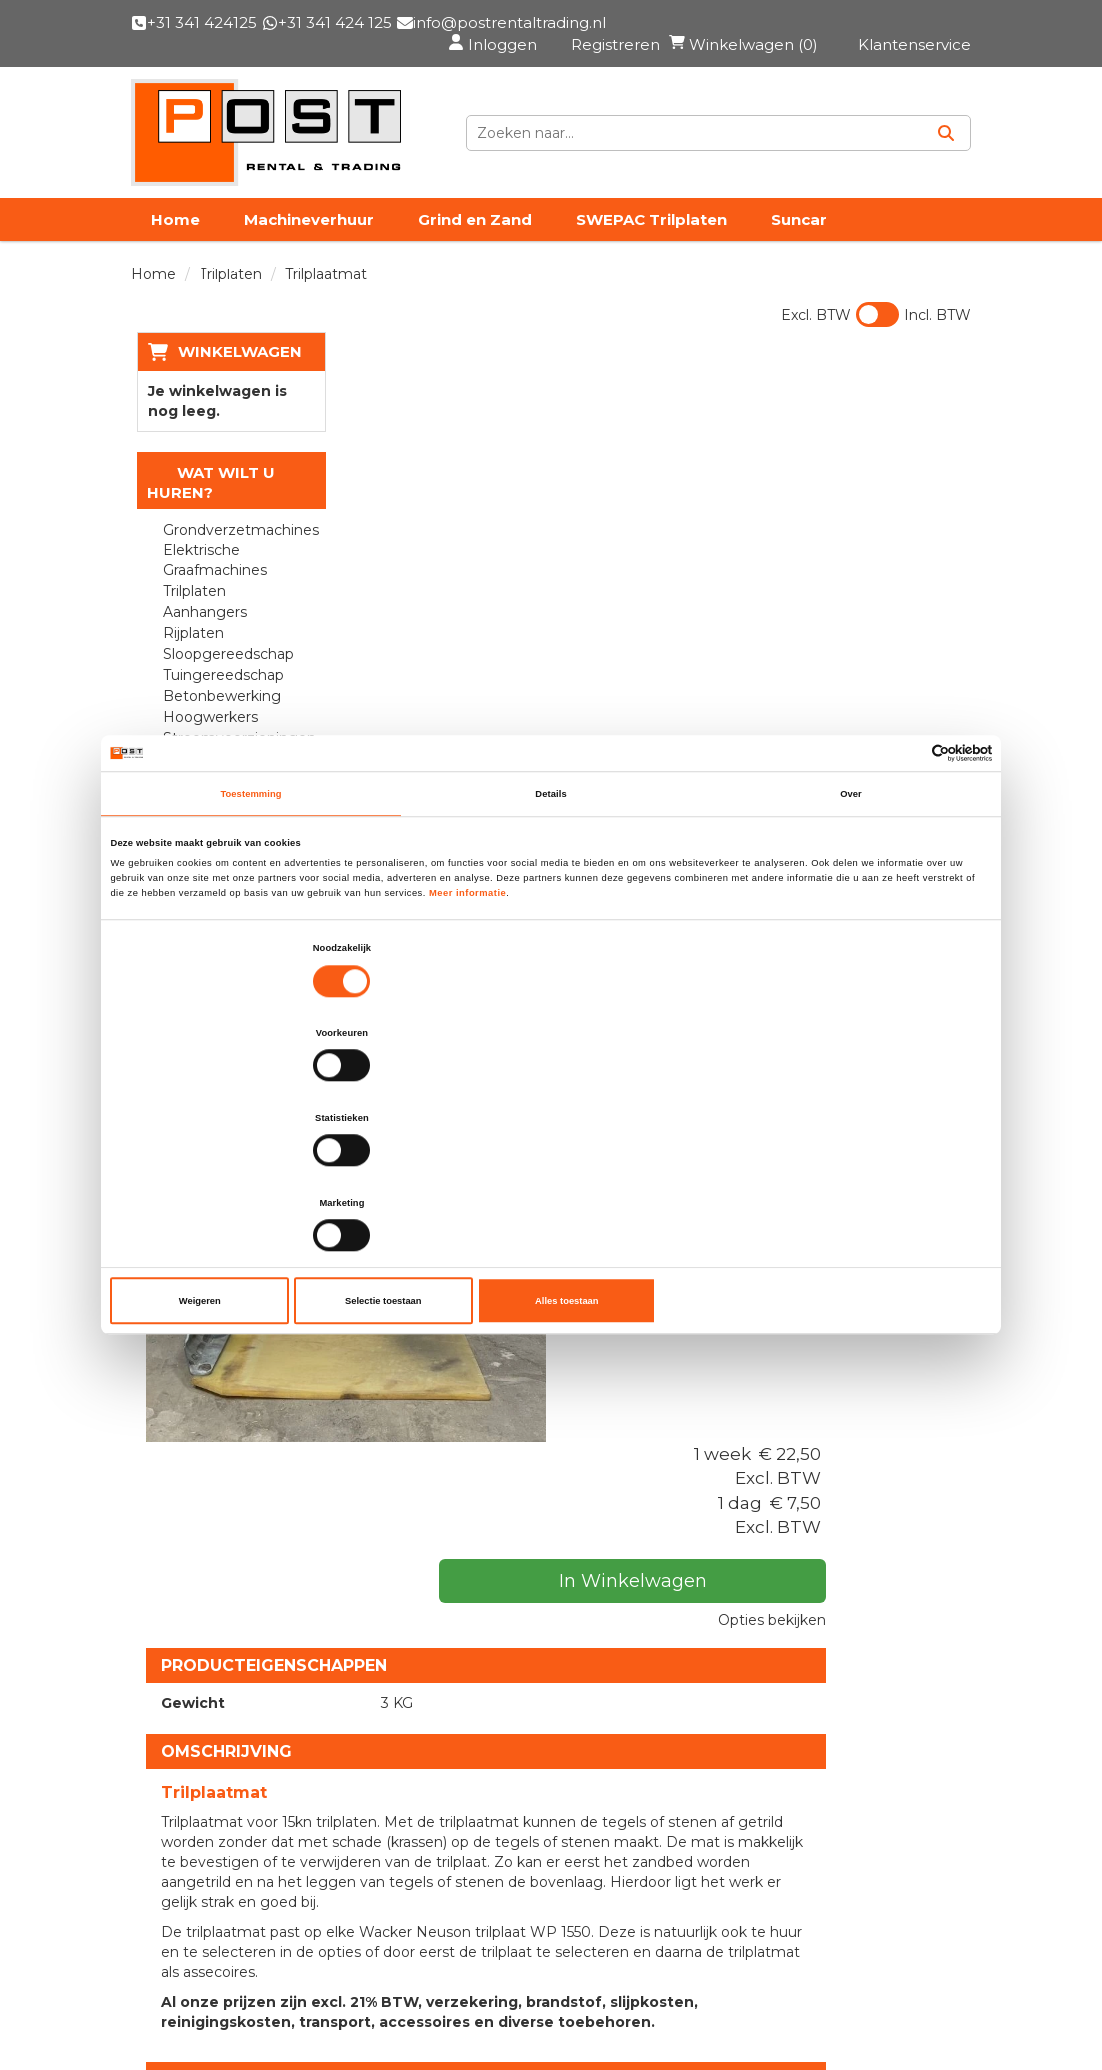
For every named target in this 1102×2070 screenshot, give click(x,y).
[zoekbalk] (797, 142)
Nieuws (458, 1659)
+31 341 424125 (224, 1817)
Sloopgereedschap (223, 674)
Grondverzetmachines (233, 550)
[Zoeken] (946, 142)
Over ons (464, 1557)
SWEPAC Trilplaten (651, 238)
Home (175, 238)
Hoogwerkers (205, 737)
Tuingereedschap (218, 695)
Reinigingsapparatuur (232, 800)
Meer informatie (467, 1021)
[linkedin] (422, 2004)
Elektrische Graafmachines (210, 580)
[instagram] (466, 2004)
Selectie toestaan (551, 1174)
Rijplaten (188, 653)
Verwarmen (198, 821)
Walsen (183, 842)
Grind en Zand (475, 238)
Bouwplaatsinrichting (231, 779)
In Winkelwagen (866, 536)
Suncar (799, 238)
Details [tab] (550, 922)
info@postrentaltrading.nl (279, 1864)
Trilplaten (189, 611)
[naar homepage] (266, 142)
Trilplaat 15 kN (580, 1278)
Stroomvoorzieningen (233, 758)
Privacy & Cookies (710, 1625)
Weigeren (256, 1174)
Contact (471, 282)
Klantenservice (211, 1978)
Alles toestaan (846, 1174)
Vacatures (354, 282)
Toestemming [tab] (250, 922)
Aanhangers (200, 632)
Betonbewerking (217, 716)
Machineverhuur (309, 238)
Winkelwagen (234, 370)
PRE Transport (210, 282)
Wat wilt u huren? (206, 502)
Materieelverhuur (502, 1625)
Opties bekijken (902, 575)
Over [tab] (851, 922)
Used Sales (473, 1591)
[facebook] (378, 2004)
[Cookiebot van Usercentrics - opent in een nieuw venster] (904, 881)
